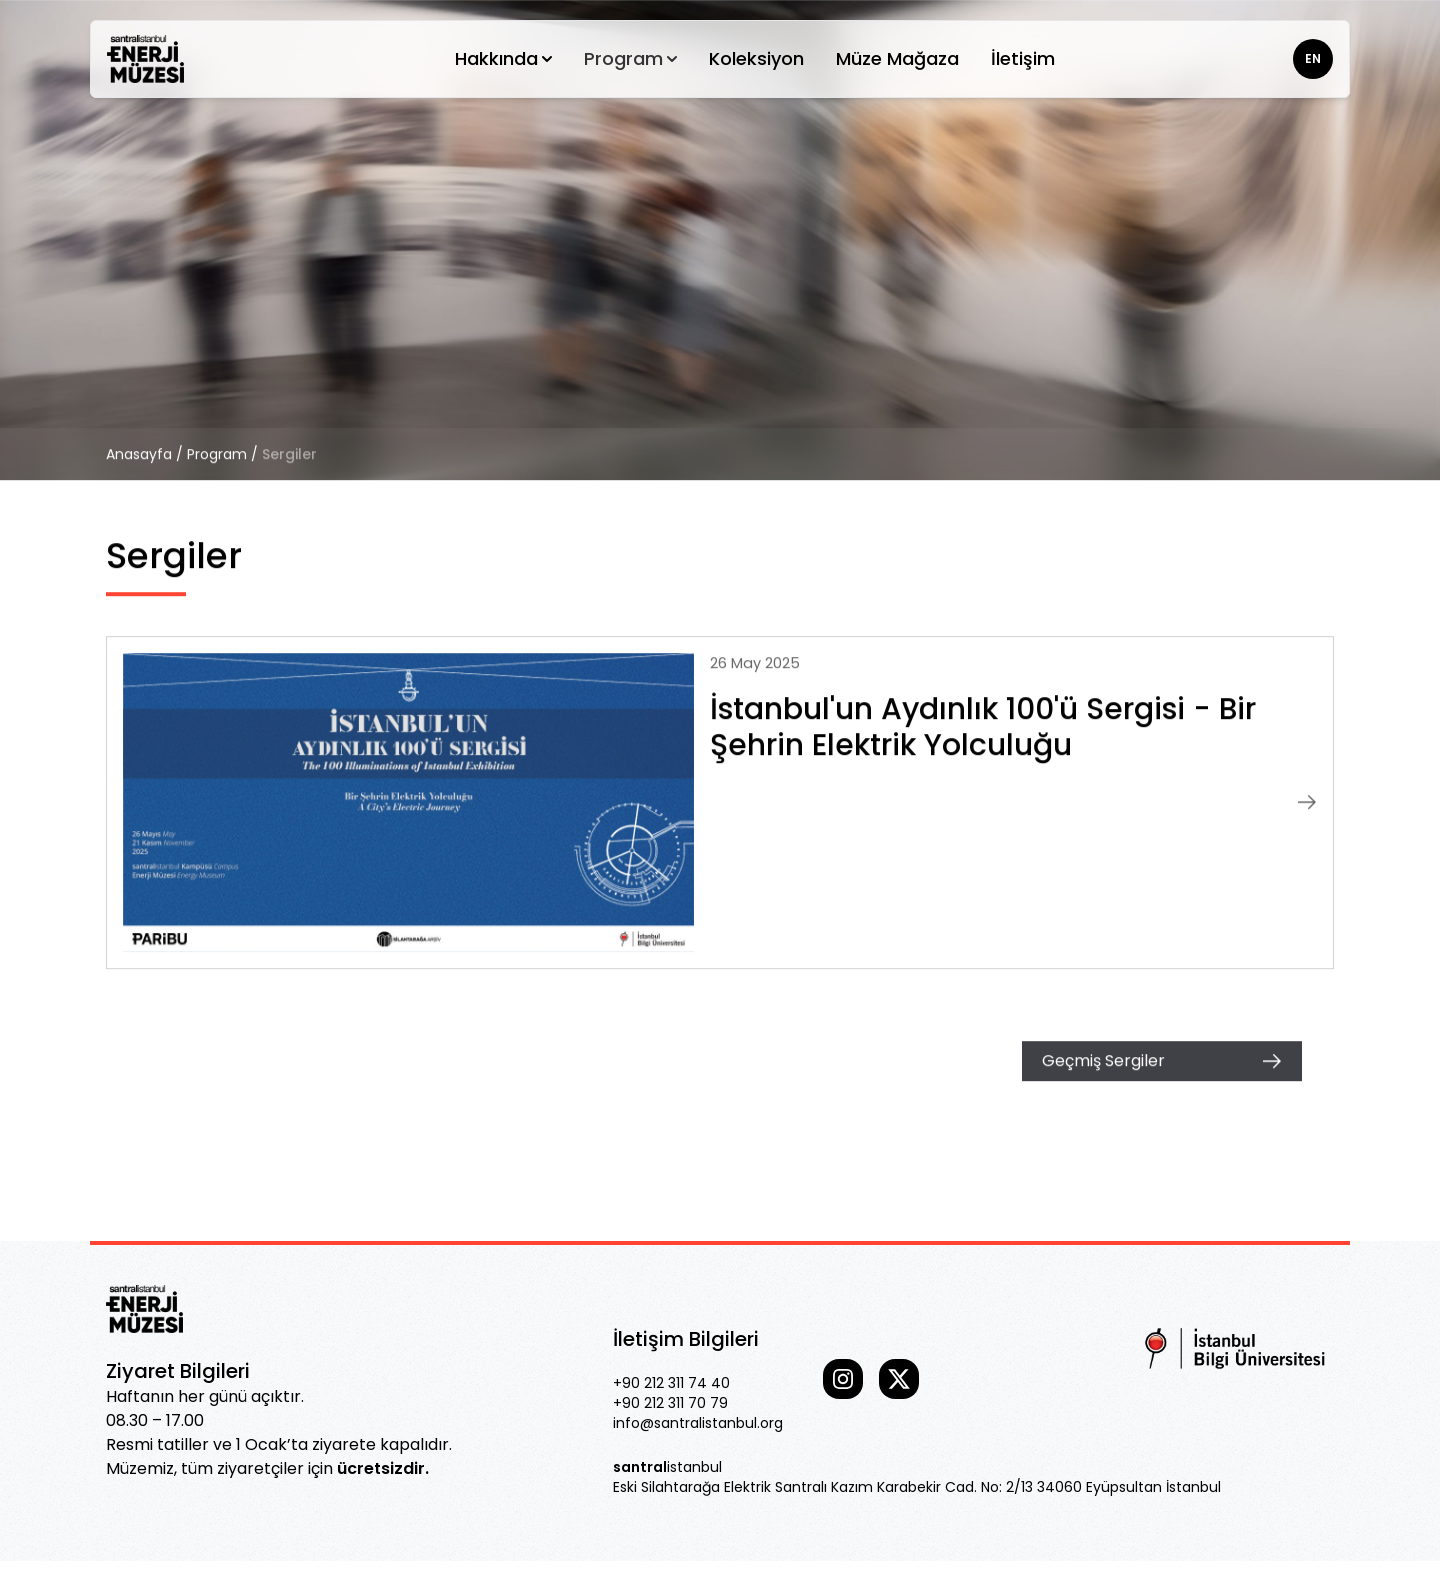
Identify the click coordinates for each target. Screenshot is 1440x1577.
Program (630, 58)
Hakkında (503, 58)
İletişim (1023, 58)
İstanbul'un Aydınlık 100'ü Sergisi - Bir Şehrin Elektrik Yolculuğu (983, 727)
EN (1313, 58)
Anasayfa (139, 455)
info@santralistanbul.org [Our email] (698, 1423)
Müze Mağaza (897, 58)
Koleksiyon (756, 58)
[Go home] (145, 59)
